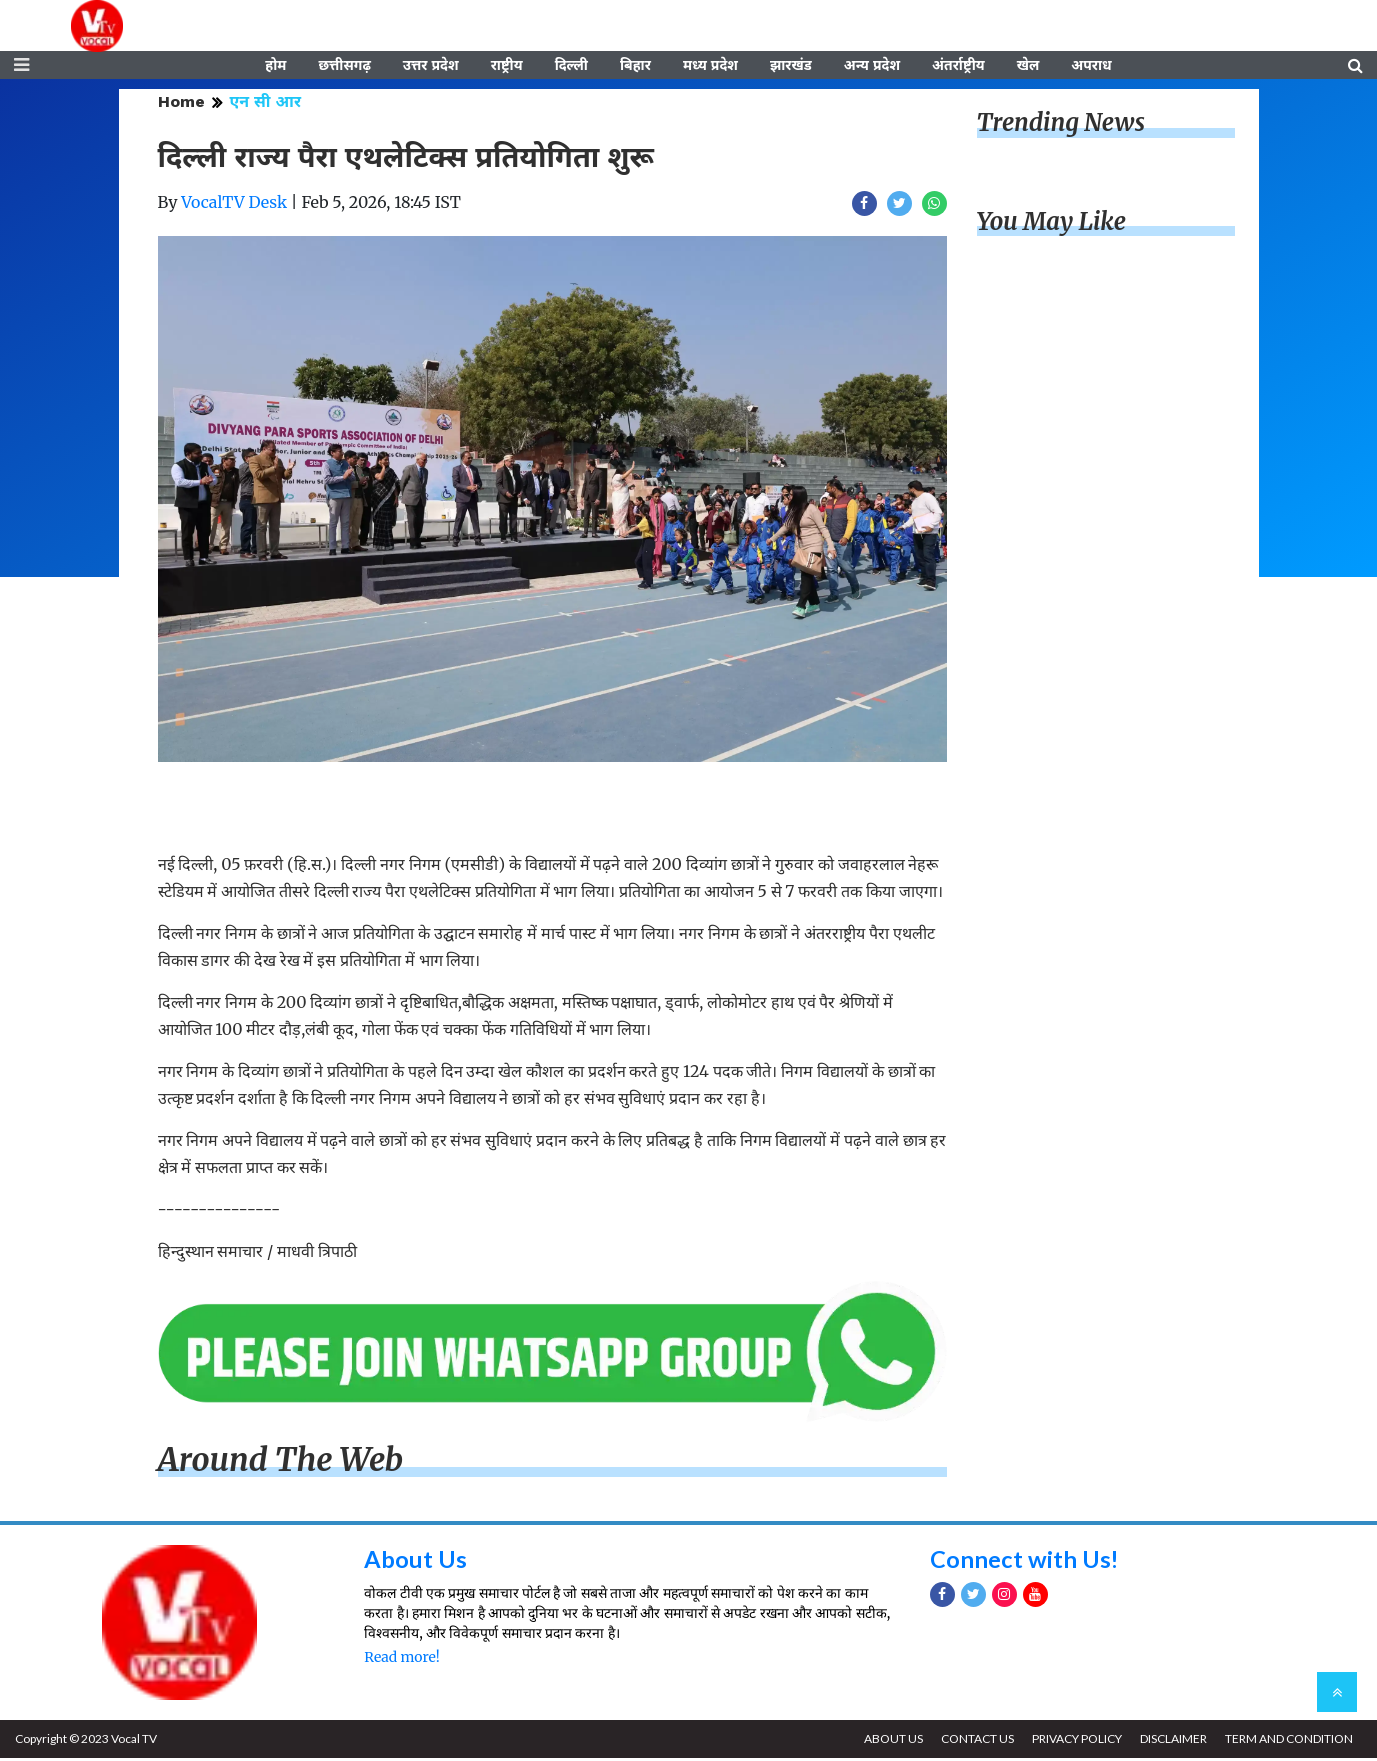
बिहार (635, 67)
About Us (415, 1561)
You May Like (1052, 224)
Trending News (1061, 125)
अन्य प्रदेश (872, 67)
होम (275, 67)
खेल (1028, 67)
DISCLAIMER (1171, 1741)
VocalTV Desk (234, 205)
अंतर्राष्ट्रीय (958, 67)
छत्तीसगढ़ (344, 67)
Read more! (401, 1660)
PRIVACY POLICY (1074, 1741)
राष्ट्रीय (507, 67)
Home (181, 104)
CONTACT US (973, 1741)
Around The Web (281, 1463)
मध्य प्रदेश (710, 67)
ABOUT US (888, 1741)
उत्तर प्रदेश (431, 67)
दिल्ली (571, 67)
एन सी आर (265, 104)
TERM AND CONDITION (1288, 1741)
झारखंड (791, 67)
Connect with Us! (1025, 1561)
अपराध (1091, 67)
